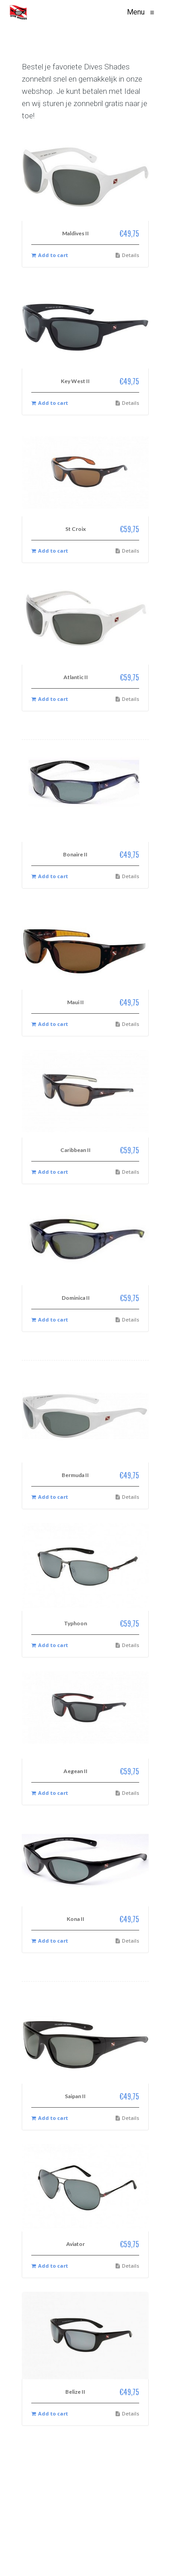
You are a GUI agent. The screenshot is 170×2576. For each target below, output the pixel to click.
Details (127, 255)
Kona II (75, 1918)
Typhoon (75, 1623)
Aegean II (75, 1771)
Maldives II (75, 233)
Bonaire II (75, 854)
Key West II (75, 381)
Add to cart (49, 255)
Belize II (75, 2391)
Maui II (75, 1002)
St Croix (75, 528)
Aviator (75, 2244)
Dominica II (76, 1297)
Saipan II (75, 2096)
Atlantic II (75, 677)
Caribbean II (75, 1150)
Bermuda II (75, 1475)
